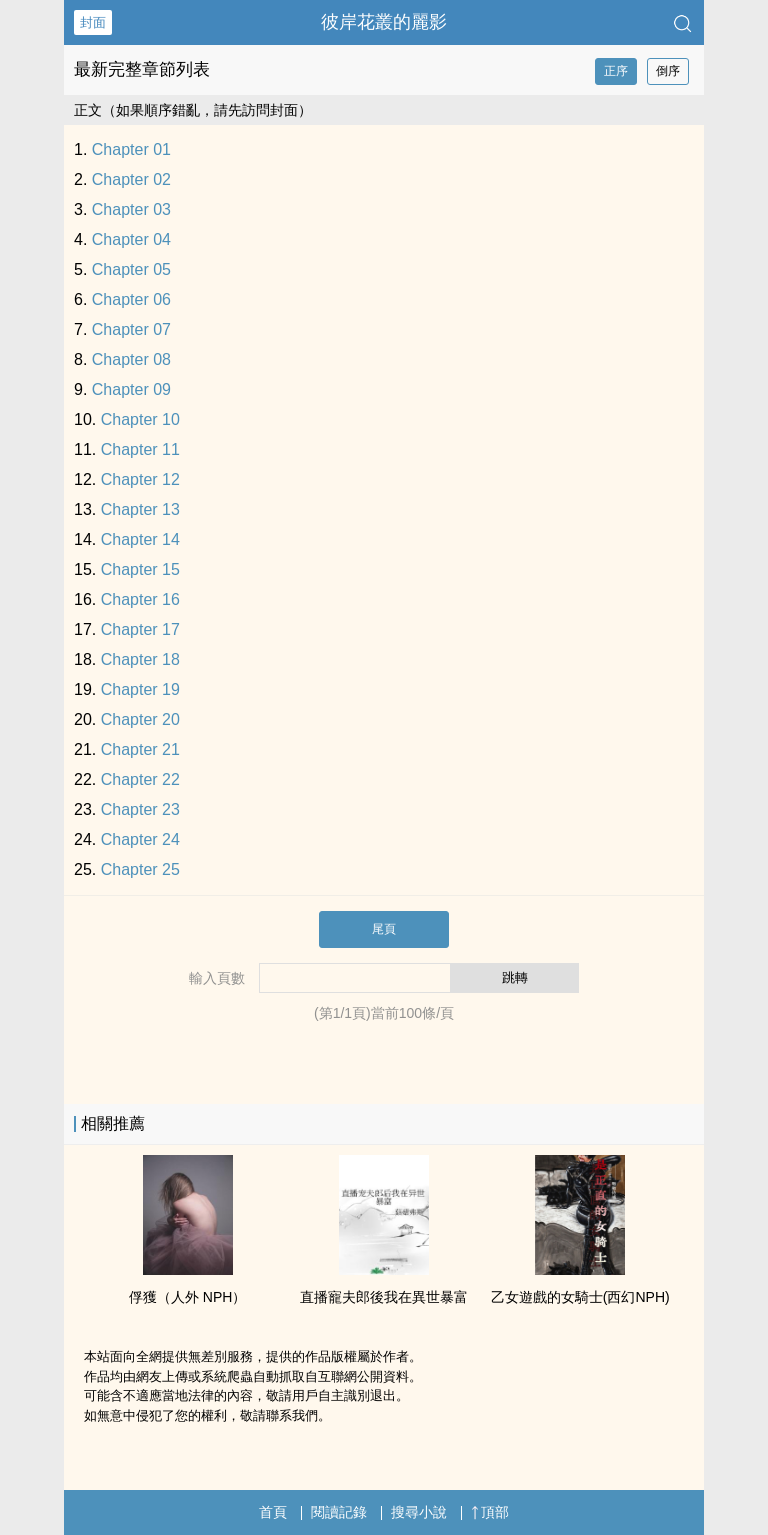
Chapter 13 (140, 509)
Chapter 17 (140, 629)
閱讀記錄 (339, 1512)
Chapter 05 (131, 269)
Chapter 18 (140, 659)
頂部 (490, 1512)
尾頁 (384, 929)
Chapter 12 (140, 479)
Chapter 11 (140, 449)
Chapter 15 (140, 569)
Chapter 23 (140, 809)
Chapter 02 (131, 179)
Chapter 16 (140, 599)
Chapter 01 (131, 149)
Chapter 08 (131, 359)
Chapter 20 (140, 719)
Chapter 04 (131, 239)
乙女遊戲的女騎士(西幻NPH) (580, 1297)
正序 (616, 71)
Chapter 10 (140, 419)
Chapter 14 (140, 539)
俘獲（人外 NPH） (187, 1297)
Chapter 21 (140, 749)
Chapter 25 (140, 869)
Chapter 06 (131, 299)
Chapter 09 (131, 389)
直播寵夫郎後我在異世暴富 (384, 1297)
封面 (93, 22)
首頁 (273, 1512)
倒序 (668, 71)
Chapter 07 (131, 329)
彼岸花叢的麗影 (384, 22)
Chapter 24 (140, 839)
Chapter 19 (140, 689)
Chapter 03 (131, 209)
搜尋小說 (419, 1512)
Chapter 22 (140, 779)
